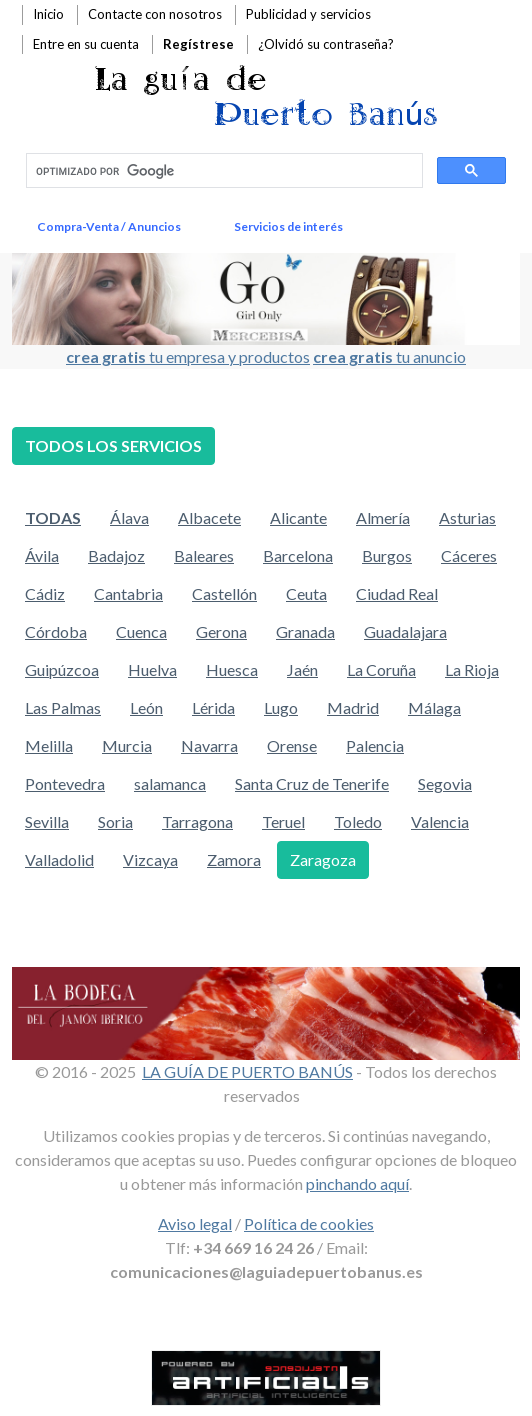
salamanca (170, 783)
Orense (292, 745)
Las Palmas (63, 707)
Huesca (232, 669)
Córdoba (56, 631)
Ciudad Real (397, 593)
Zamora (234, 859)
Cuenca (141, 631)
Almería (383, 517)
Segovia (445, 783)
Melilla (49, 745)
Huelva (152, 669)
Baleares (204, 555)
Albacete (209, 517)
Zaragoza (323, 859)
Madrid (353, 707)
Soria (115, 821)
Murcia (127, 745)
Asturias (467, 517)
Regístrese (198, 44)
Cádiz (45, 593)
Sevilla (47, 821)
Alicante (298, 517)
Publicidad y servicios (308, 14)
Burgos (387, 555)
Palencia (375, 745)
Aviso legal (195, 1223)
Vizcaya (150, 859)
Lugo (281, 707)
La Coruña (381, 669)
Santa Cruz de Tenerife (312, 783)
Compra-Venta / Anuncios (109, 226)
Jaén (302, 669)
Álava (129, 517)
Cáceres (469, 555)
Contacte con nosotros (155, 14)
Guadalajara (405, 631)
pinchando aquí (357, 1183)
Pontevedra (65, 783)
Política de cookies (309, 1223)
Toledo (358, 821)
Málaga (434, 707)
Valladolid (59, 859)
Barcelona (298, 555)
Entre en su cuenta (86, 44)
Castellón (224, 593)
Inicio (48, 14)
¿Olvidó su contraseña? (326, 44)
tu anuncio (389, 356)
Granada (305, 631)
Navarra (209, 745)
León (146, 707)
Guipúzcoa (62, 669)
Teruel (283, 821)
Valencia (440, 821)
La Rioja (472, 669)
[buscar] (222, 171)
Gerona (221, 631)
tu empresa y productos (188, 356)
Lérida (213, 707)
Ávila (42, 555)
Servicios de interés (288, 226)
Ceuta (306, 593)
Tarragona (197, 821)
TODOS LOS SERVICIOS (113, 445)
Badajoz (116, 555)
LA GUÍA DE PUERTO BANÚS (247, 1071)
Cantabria (128, 593)
